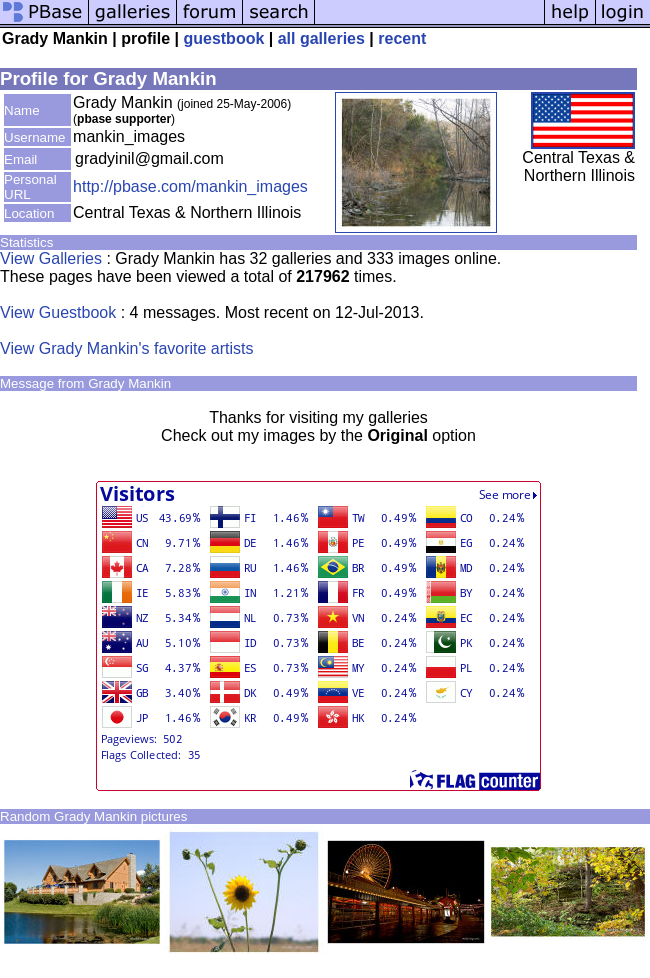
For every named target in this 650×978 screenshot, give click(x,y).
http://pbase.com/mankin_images (190, 186)
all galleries (321, 38)
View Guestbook (58, 312)
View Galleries (51, 258)
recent (402, 38)
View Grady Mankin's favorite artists (127, 348)
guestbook (223, 38)
